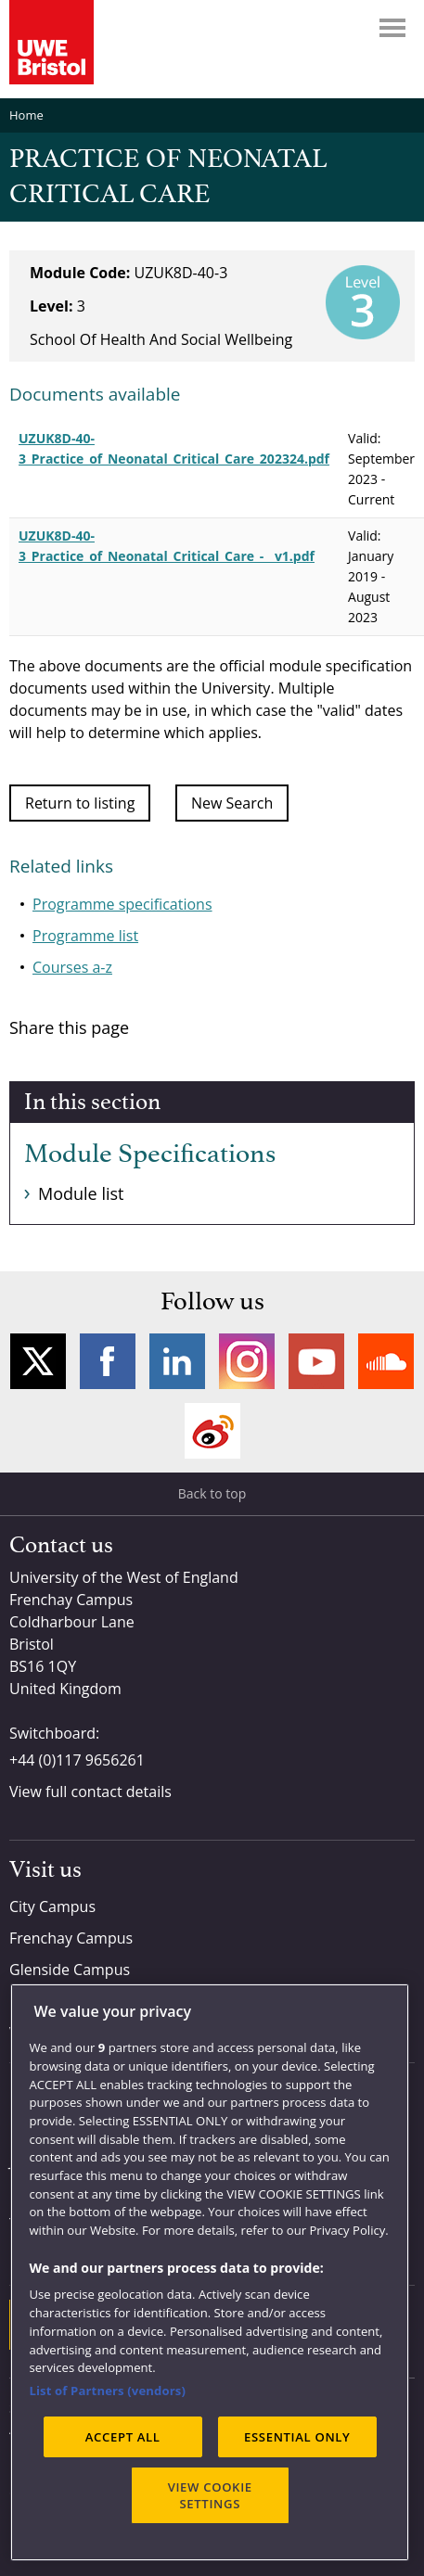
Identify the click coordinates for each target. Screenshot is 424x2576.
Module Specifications (150, 1154)
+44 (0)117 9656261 (77, 1760)
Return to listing (80, 803)
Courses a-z (72, 967)
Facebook (107, 1361)
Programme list (85, 935)
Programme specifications (122, 904)
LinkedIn (177, 1361)
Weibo (212, 1431)
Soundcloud (386, 1361)
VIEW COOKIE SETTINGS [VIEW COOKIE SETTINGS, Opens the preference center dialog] (210, 2495)
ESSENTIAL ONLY (297, 2437)
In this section (92, 1102)
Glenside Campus (69, 1969)
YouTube (316, 1361)
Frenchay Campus (71, 1938)
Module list (80, 1193)
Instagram (247, 1361)
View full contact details (90, 1791)
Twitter (38, 1361)
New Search (232, 803)
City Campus (52, 1906)
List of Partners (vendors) (107, 2390)
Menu (392, 27)
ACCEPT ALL (123, 2437)
